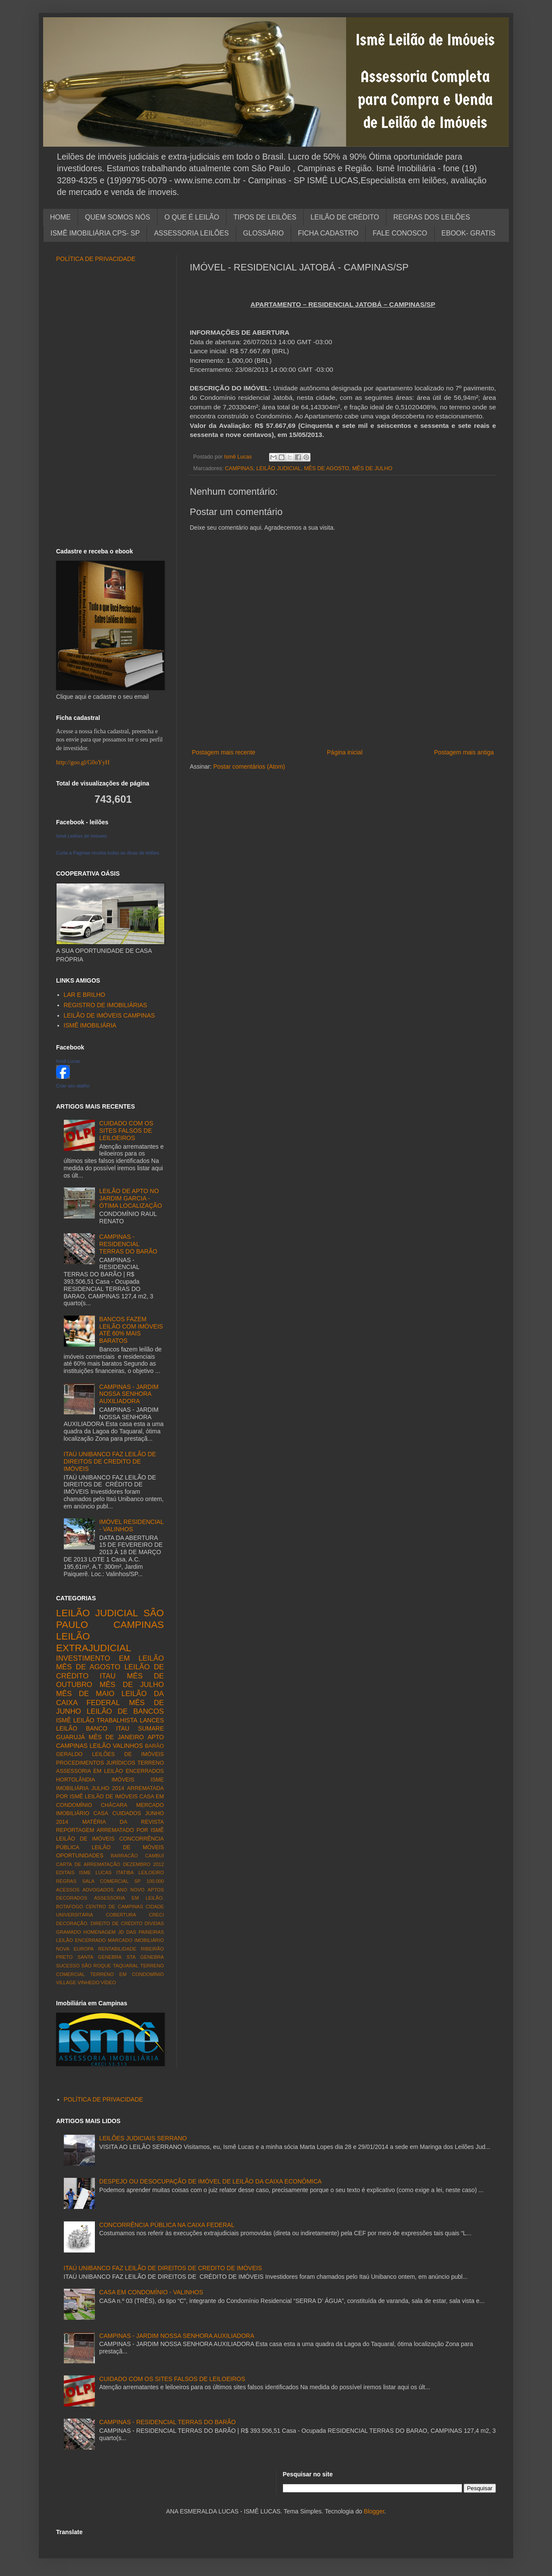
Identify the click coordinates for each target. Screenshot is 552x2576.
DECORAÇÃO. (72, 1923)
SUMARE (151, 1728)
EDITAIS (65, 1872)
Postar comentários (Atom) (249, 766)
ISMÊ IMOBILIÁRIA (90, 1025)
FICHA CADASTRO (328, 233)
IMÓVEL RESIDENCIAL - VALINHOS (131, 1525)
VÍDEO (108, 1982)
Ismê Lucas (68, 1061)
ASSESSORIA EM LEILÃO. (129, 1898)
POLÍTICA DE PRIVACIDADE (95, 258)
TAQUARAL (125, 1965)
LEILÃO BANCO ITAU (92, 1728)
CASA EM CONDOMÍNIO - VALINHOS (151, 2292)
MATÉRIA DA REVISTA (123, 1822)
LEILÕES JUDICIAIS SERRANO (143, 2138)
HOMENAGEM (99, 1932)
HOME (60, 217)
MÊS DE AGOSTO (326, 468)
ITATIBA (125, 1872)
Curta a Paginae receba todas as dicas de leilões (107, 852)
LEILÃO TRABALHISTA (105, 1720)
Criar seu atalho (73, 1085)
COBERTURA (121, 1914)
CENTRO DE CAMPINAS (114, 1906)
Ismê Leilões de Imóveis (81, 836)
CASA (101, 1813)
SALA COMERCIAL (105, 1881)
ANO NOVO (130, 1889)
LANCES (152, 1720)
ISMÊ (63, 1720)
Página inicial (345, 752)
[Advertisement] (343, 733)
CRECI (156, 1914)
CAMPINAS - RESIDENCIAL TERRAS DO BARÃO (128, 1244)
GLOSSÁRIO (263, 233)
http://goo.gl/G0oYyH (83, 762)
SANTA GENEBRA (100, 1957)
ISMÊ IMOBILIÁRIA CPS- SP (95, 233)
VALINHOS (128, 1745)
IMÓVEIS (123, 1780)
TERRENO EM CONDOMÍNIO (127, 1974)
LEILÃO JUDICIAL (278, 468)
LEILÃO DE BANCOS (125, 1711)
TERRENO (150, 1763)
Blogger (374, 2511)
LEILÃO (100, 1745)
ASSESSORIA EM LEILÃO (89, 1771)
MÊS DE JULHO (372, 468)
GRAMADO (68, 1932)
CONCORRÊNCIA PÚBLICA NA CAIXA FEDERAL (167, 2224)
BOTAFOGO (69, 1906)
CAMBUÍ (154, 1855)
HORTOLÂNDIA (75, 1780)
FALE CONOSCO (400, 233)
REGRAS (66, 1881)
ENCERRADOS (144, 1771)
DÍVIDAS (154, 1923)
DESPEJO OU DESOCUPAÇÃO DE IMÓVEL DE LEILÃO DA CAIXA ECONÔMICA (210, 2181)
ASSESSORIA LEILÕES (191, 233)
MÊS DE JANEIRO (116, 1737)
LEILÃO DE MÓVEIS (127, 1847)
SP (137, 1881)
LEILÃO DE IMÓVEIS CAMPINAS (109, 1015)
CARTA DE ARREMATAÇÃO (88, 1864)
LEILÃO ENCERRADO (81, 1940)
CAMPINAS (239, 468)
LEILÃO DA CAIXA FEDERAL (110, 1698)
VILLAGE (66, 1982)
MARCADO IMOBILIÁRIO (136, 1940)
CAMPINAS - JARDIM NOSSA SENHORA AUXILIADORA (129, 1394)
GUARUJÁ (70, 1737)
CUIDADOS (127, 1813)
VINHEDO (89, 1982)
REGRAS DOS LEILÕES (431, 217)
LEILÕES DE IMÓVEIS (128, 1754)
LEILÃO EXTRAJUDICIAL (93, 1642)
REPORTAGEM (75, 1830)
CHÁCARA (114, 1805)
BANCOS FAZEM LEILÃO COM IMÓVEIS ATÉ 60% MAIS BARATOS (131, 1330)
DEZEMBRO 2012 (143, 1864)
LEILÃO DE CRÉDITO (344, 217)
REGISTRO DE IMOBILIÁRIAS (105, 1005)
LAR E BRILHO (84, 994)
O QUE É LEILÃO (191, 217)
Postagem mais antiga (464, 752)
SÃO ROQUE (96, 1965)
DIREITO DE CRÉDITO (116, 1923)
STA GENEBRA (145, 1957)
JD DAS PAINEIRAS (141, 1932)
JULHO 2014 (107, 1788)
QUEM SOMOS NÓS (117, 217)
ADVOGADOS (97, 1889)
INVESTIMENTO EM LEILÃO (110, 1658)
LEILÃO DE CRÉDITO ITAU (110, 1671)
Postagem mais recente (223, 752)
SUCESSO (68, 1965)
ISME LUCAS (95, 1872)
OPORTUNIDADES (80, 1856)
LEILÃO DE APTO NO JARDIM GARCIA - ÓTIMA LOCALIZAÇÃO (130, 1198)
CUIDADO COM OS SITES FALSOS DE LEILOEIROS (126, 1130)
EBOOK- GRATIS (469, 233)
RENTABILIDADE (117, 1948)
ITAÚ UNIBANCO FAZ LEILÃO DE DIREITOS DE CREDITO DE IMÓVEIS (110, 1461)
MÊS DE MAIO (85, 1694)
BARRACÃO (124, 1855)
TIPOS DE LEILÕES (264, 217)
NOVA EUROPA (75, 1948)
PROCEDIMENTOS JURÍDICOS (95, 1763)
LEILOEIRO (151, 1872)
